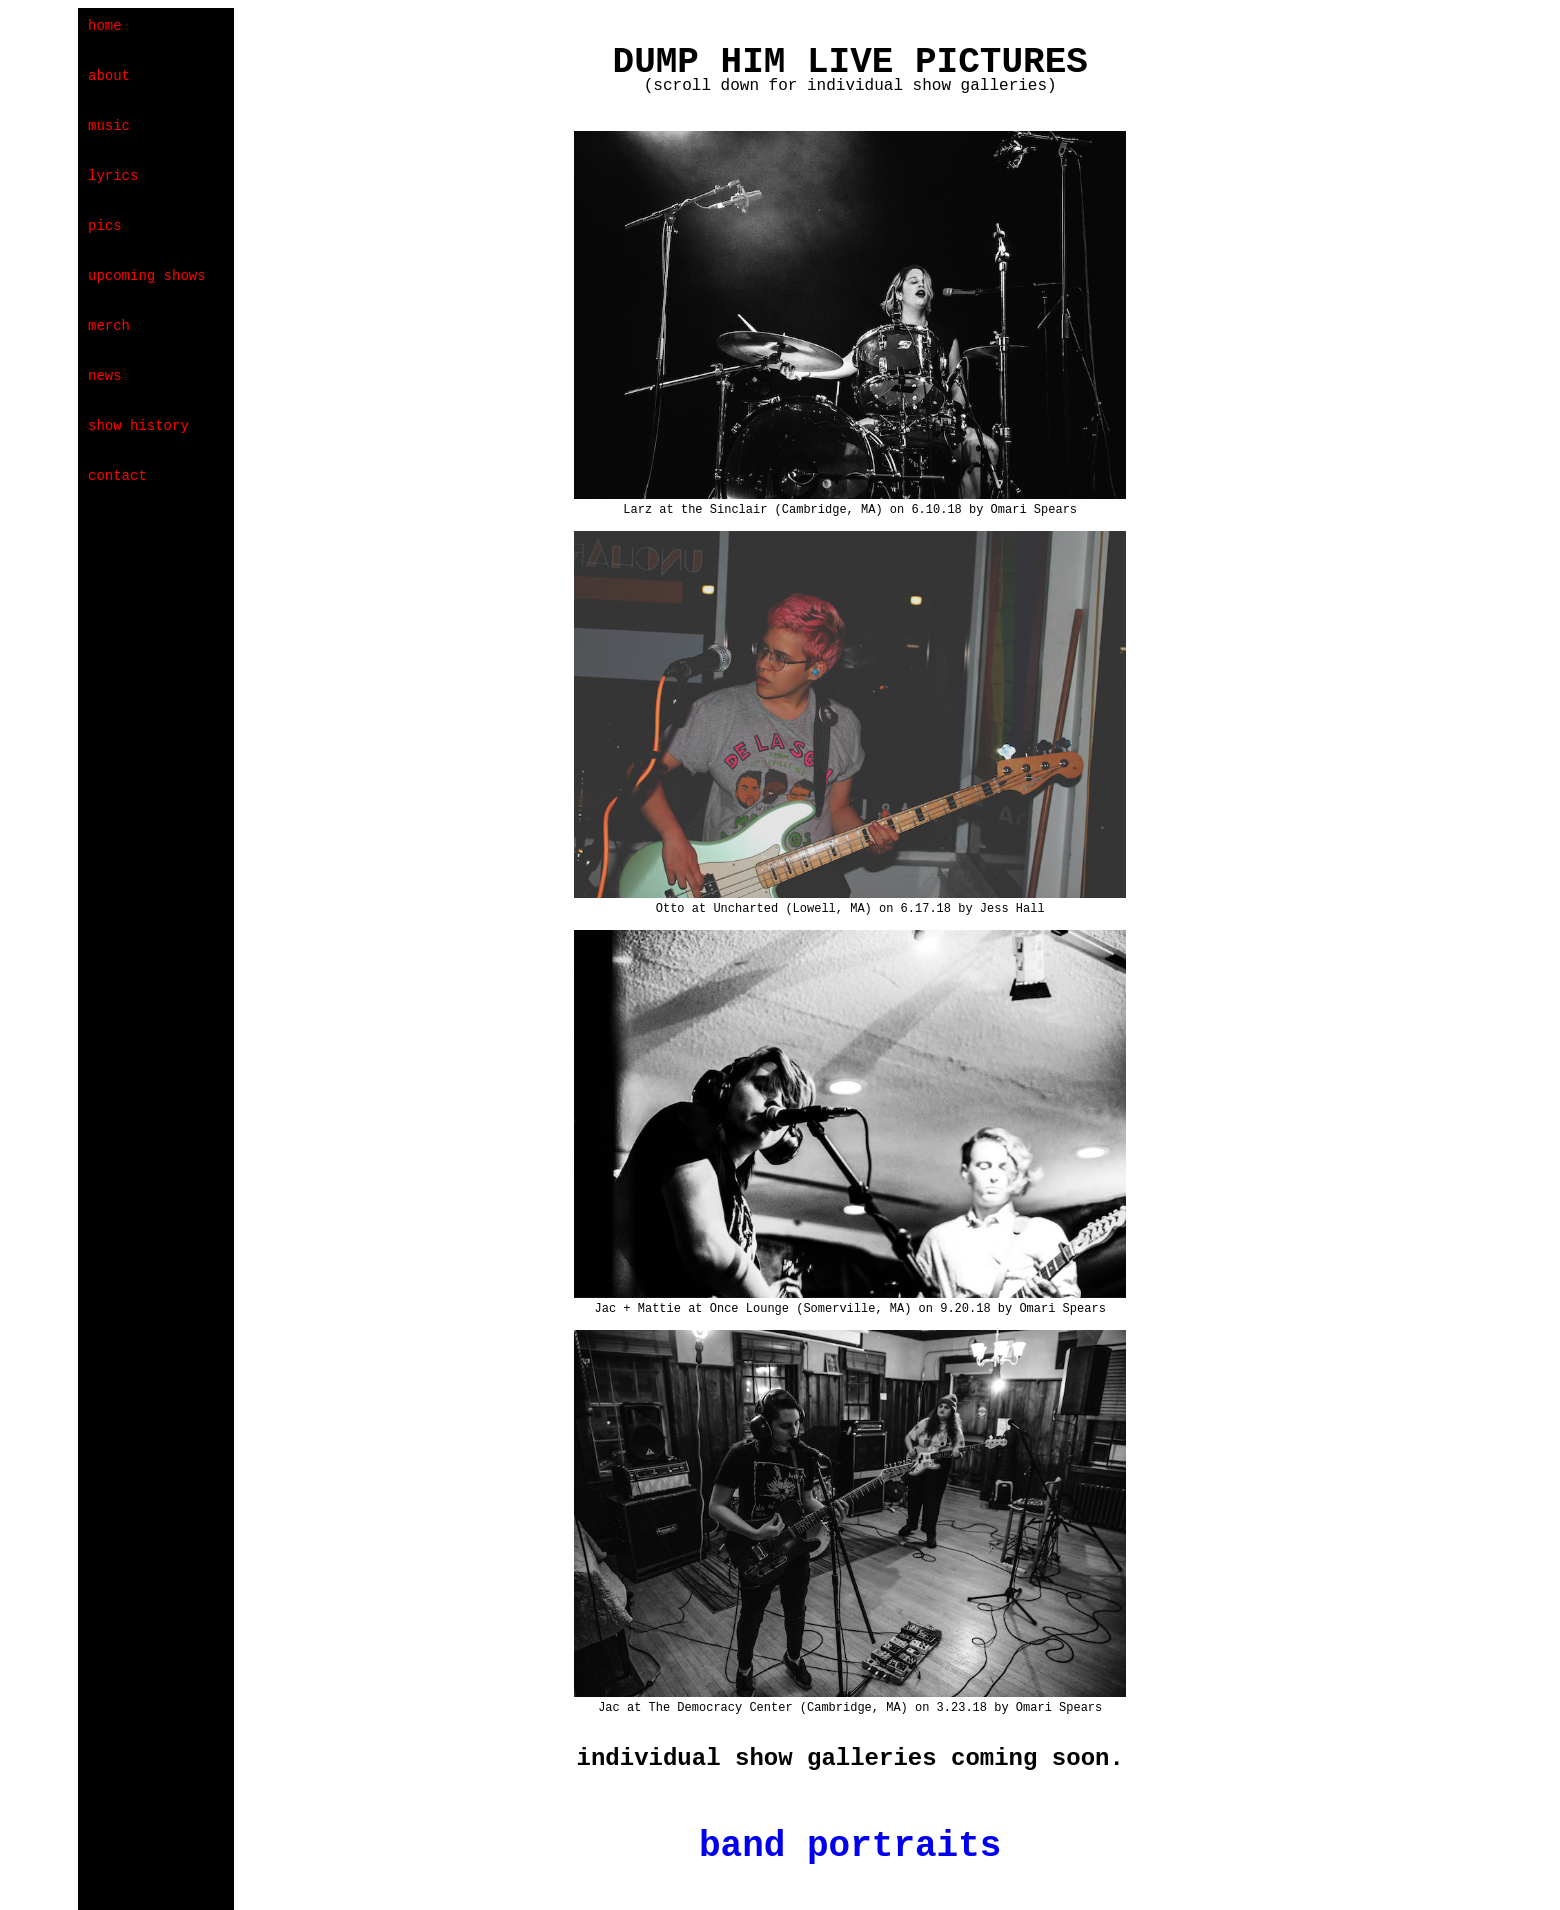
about (109, 76)
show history (138, 426)
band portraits (850, 1846)
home (105, 26)
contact (117, 476)
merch (109, 326)
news (105, 376)
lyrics (113, 176)
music (109, 126)
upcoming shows (147, 276)
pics (105, 226)
